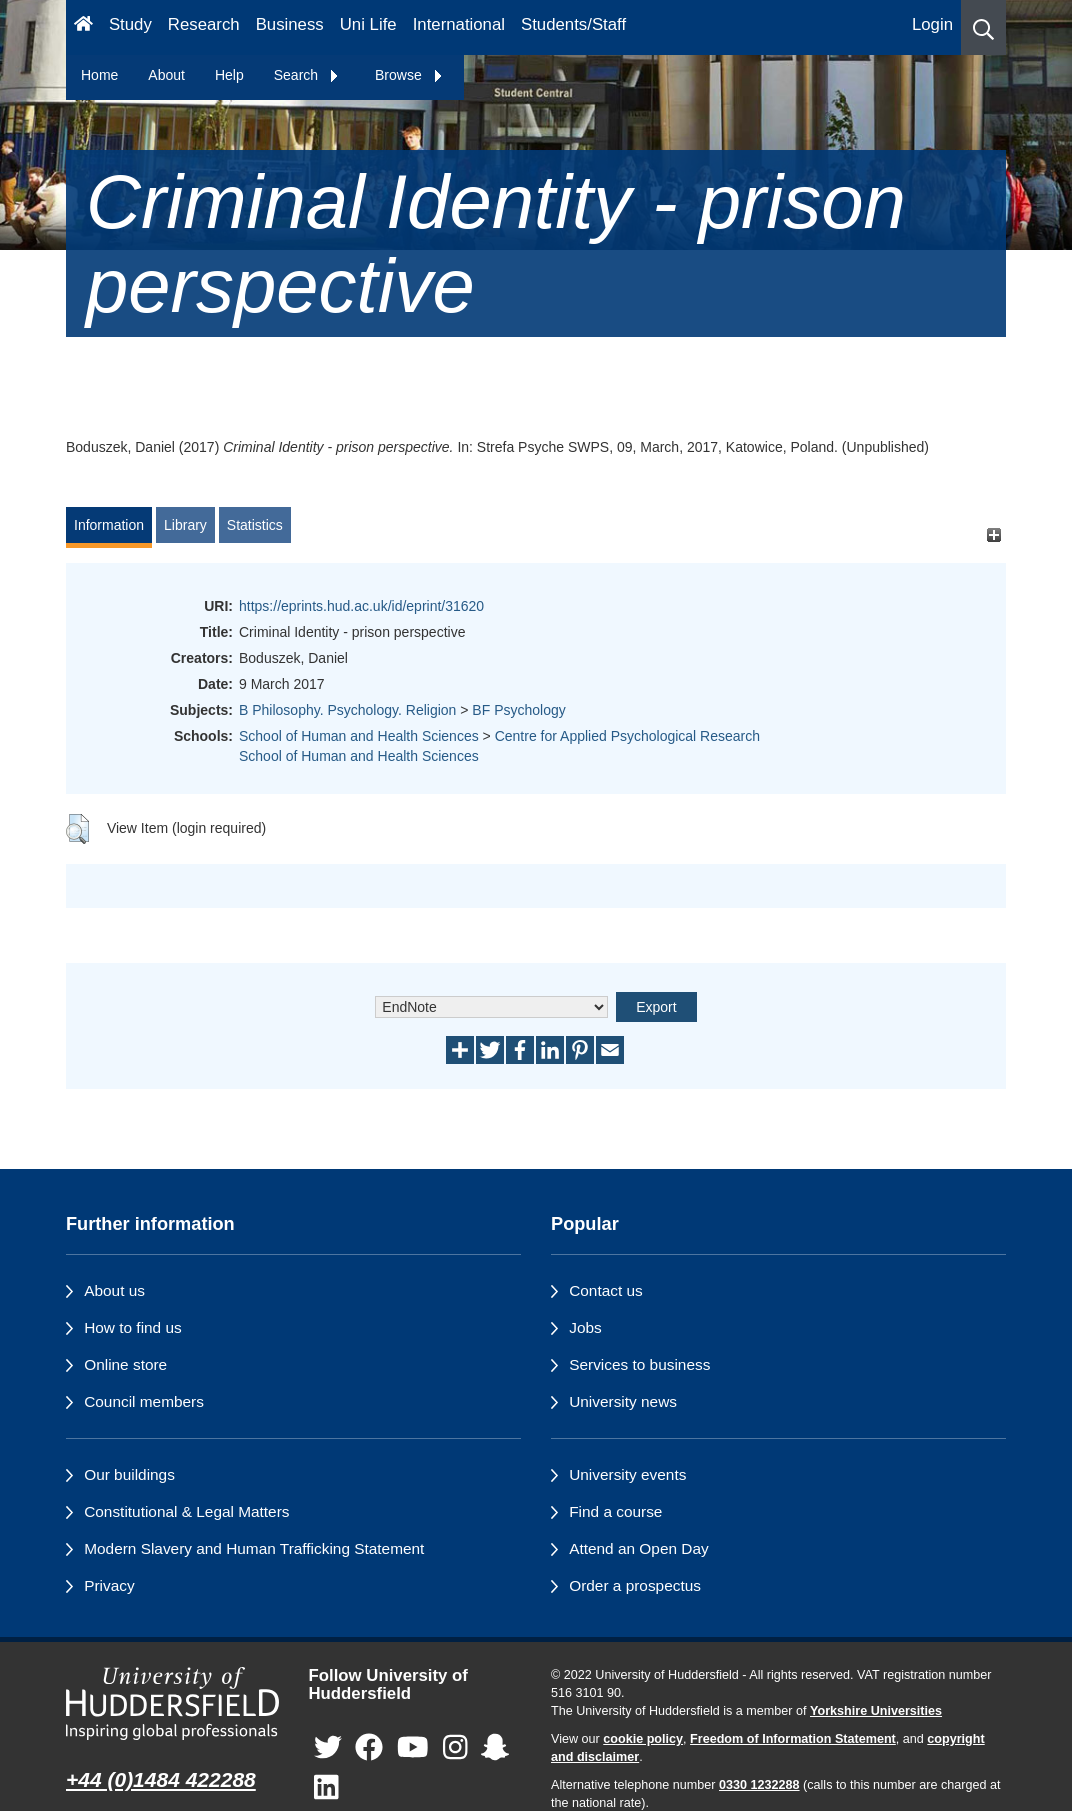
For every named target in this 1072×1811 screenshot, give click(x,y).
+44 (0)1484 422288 (161, 1779)
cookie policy (643, 1739)
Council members (144, 1401)
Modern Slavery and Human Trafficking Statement (254, 1548)
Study (130, 24)
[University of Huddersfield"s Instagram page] (455, 1748)
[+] (993, 534)
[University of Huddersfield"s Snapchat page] (495, 1748)
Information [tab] (109, 525)
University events (627, 1474)
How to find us (133, 1327)
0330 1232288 (759, 1785)
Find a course (615, 1511)
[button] (983, 27)
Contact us (606, 1290)
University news (623, 1401)
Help (229, 75)
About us (114, 1290)
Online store (125, 1364)
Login (932, 24)
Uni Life (368, 24)
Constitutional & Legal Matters (186, 1511)
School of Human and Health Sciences (359, 736)
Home (99, 75)
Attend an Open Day (638, 1548)
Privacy (109, 1585)
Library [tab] (185, 525)
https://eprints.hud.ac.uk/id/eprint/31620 (361, 606)
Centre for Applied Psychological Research (627, 736)
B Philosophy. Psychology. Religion (347, 710)
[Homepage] (83, 27)
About (166, 75)
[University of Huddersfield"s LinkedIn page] (326, 1788)
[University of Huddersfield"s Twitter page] (328, 1748)
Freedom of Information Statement (793, 1739)
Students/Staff (573, 24)
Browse (409, 75)
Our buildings (129, 1474)
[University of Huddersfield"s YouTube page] (413, 1748)
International (459, 24)
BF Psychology (518, 710)
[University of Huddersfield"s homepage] (172, 1704)
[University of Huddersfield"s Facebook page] (369, 1748)
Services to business (639, 1364)
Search (307, 75)
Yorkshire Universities (876, 1711)
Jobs (585, 1327)
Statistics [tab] (255, 525)
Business (290, 24)
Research (204, 24)
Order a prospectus (635, 1585)
